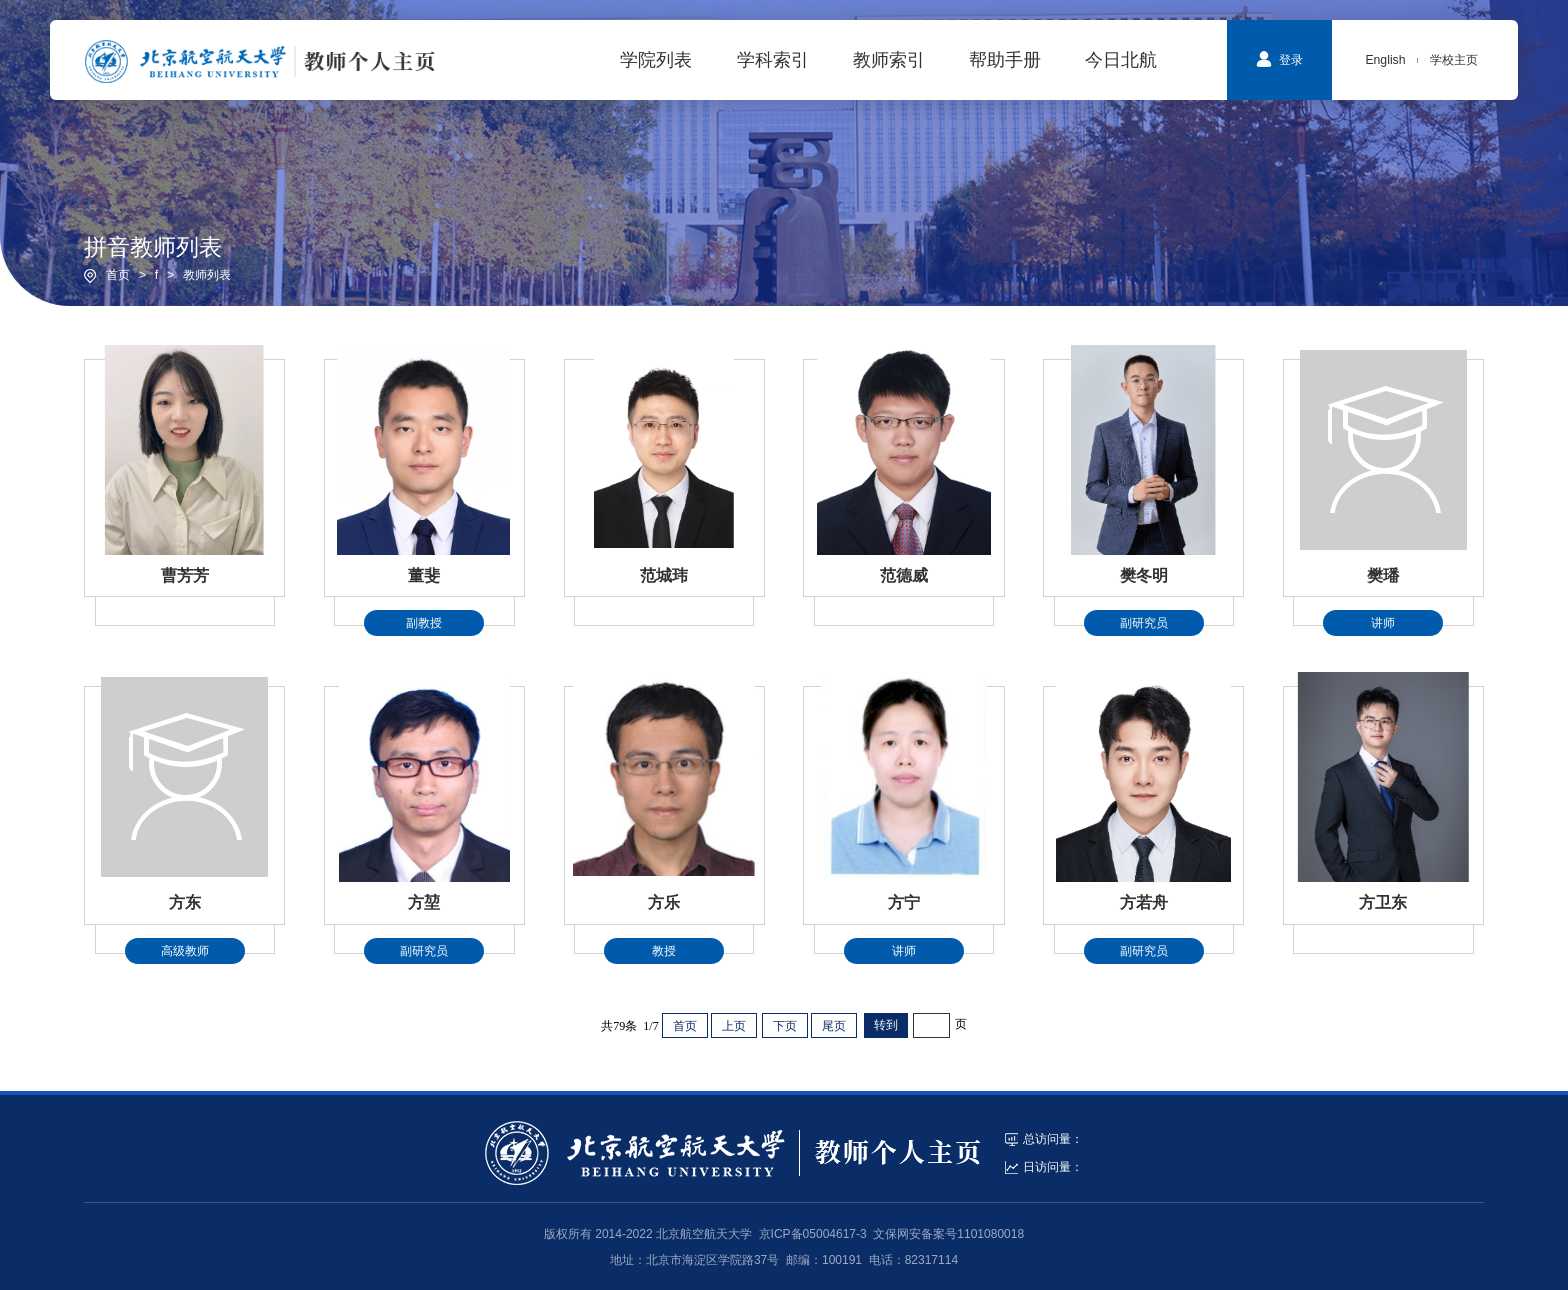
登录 (1279, 59)
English (1385, 60)
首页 (118, 275)
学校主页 (1454, 60)
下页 (785, 1026)
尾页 (834, 1026)
